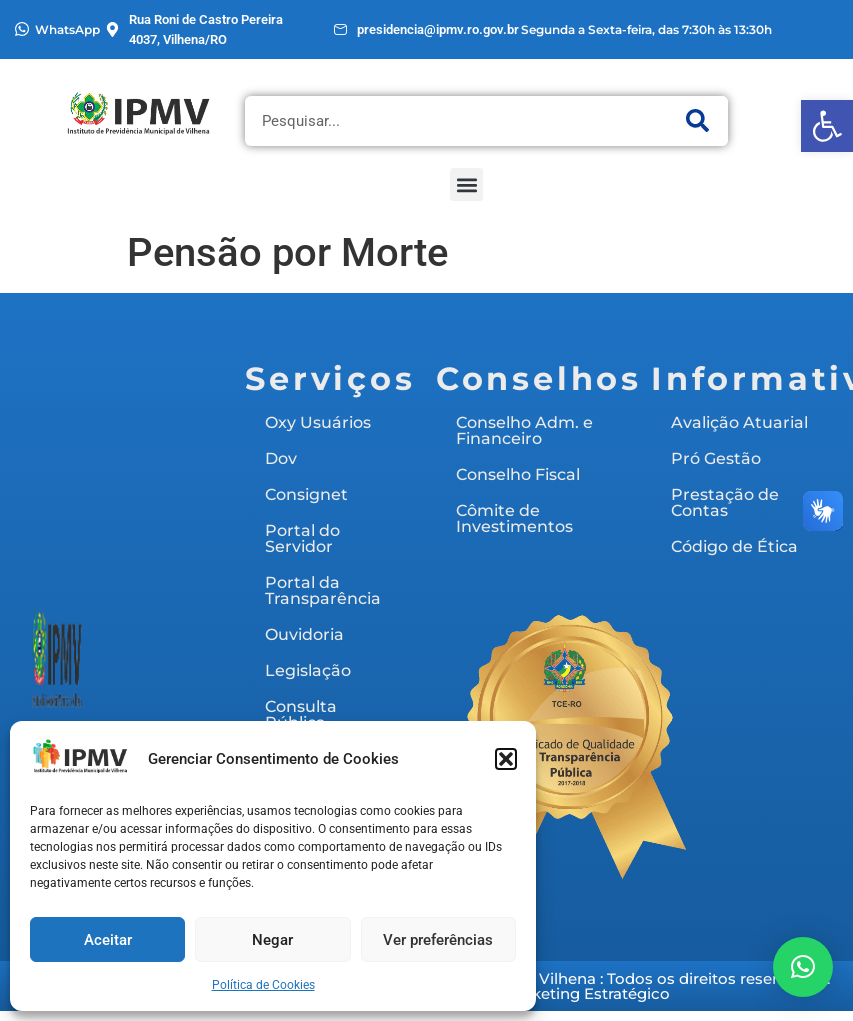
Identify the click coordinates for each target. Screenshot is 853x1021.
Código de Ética (734, 546)
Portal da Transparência (323, 590)
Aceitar (108, 940)
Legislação (308, 670)
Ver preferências (438, 940)
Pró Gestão (716, 458)
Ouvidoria (304, 634)
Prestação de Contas (725, 502)
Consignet (306, 494)
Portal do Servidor (302, 538)
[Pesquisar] (698, 121)
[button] (827, 126)
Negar (272, 940)
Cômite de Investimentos (514, 518)
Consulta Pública (301, 714)
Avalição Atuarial (739, 422)
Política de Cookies (263, 985)
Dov (281, 458)
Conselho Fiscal (518, 474)
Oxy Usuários (318, 422)
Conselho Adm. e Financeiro (524, 430)
